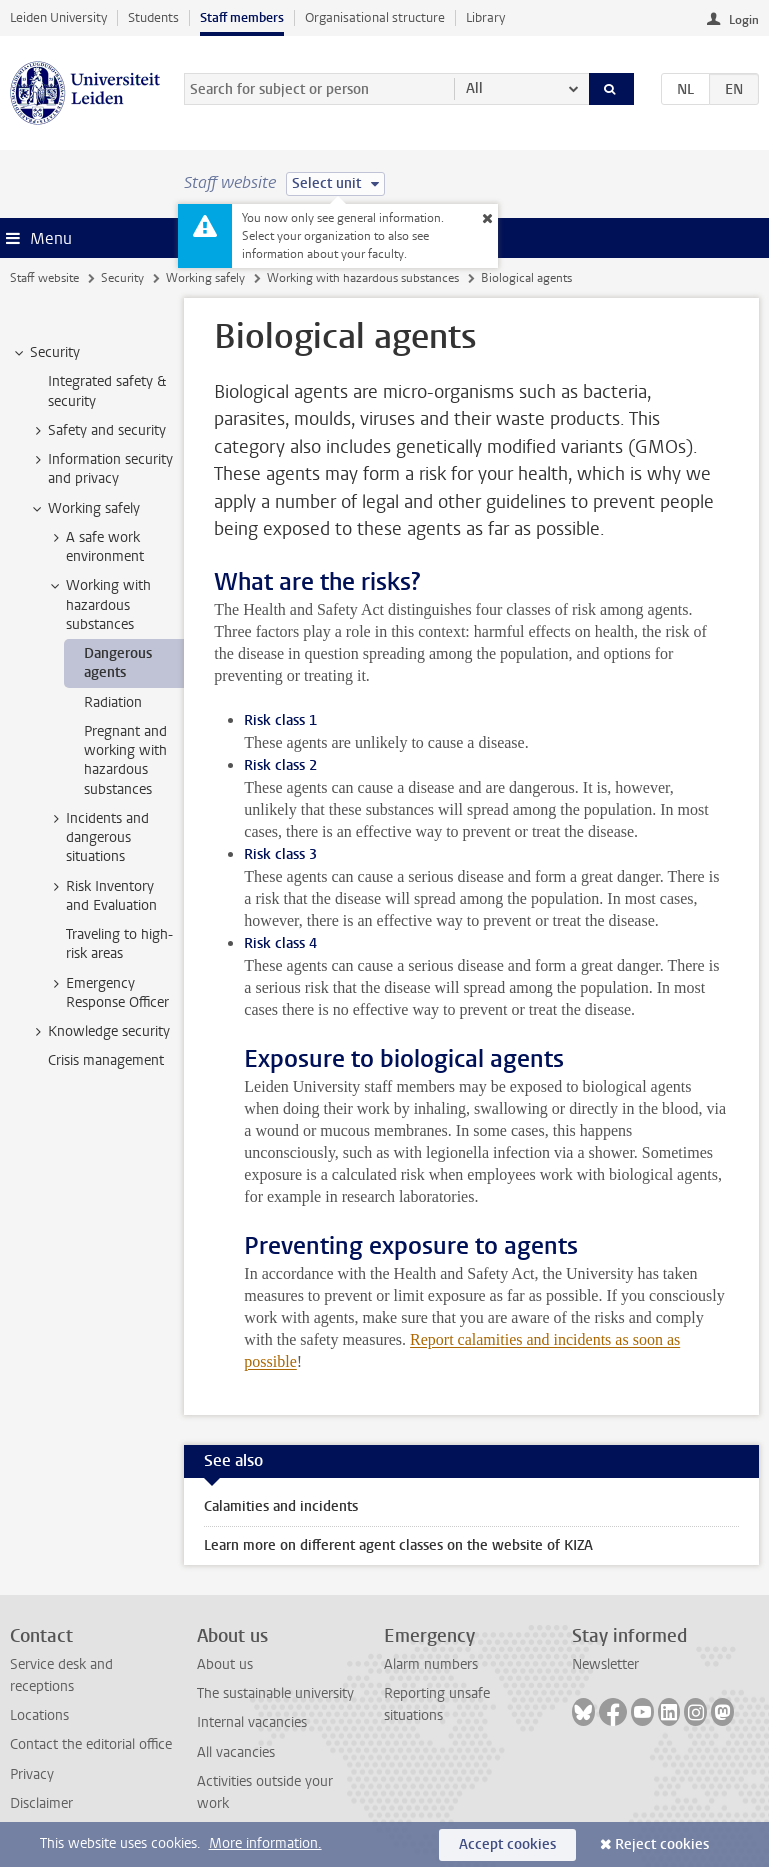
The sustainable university (275, 1693)
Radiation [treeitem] (113, 702)
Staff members (242, 17)
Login (744, 20)
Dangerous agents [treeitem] (118, 663)
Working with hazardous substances (363, 278)
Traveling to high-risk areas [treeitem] (119, 944)
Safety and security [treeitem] (97, 431)
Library (485, 17)
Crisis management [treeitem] (106, 1060)
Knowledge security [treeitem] (99, 1032)
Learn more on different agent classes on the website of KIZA (398, 1545)
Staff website (44, 278)
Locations (39, 1715)
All (474, 88)
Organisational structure (375, 17)
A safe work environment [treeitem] (95, 547)
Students (153, 17)
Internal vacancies (252, 1722)
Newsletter (605, 1664)
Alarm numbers (431, 1664)
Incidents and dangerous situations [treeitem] (98, 838)
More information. (265, 1843)
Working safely (205, 278)
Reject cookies (662, 1844)
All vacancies (236, 1752)
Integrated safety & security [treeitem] (107, 391)
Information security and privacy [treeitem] (101, 469)
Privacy (32, 1774)
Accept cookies (507, 1844)
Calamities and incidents (281, 1506)
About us (225, 1664)
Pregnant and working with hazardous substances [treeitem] (125, 760)
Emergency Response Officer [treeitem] (108, 993)
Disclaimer (41, 1803)
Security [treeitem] (45, 353)
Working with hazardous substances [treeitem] (99, 605)
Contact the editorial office (91, 1744)
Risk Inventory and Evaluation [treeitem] (102, 896)
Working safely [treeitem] (84, 509)
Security (122, 278)
